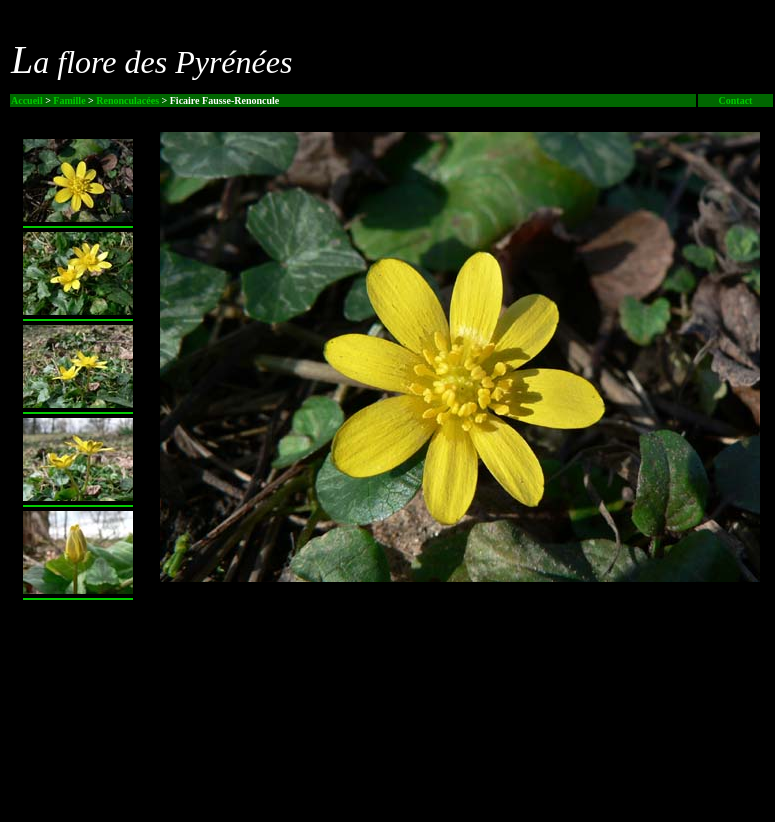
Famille (69, 100)
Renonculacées (127, 100)
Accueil (27, 100)
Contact (736, 100)
